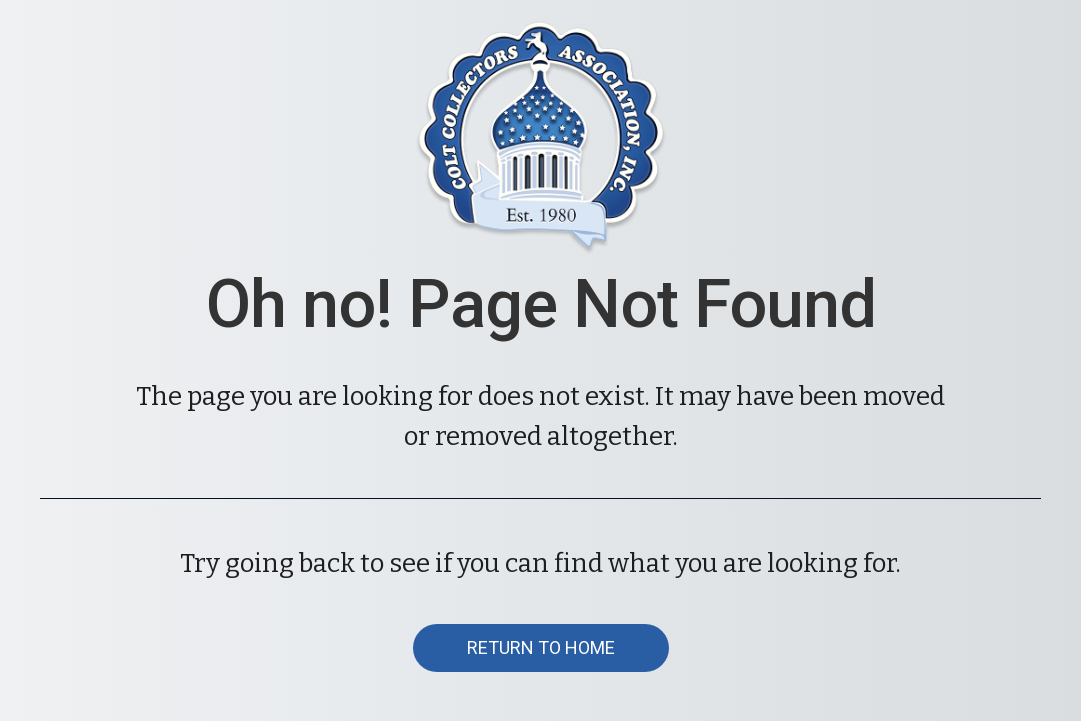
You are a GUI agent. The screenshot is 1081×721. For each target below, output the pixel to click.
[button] (541, 648)
